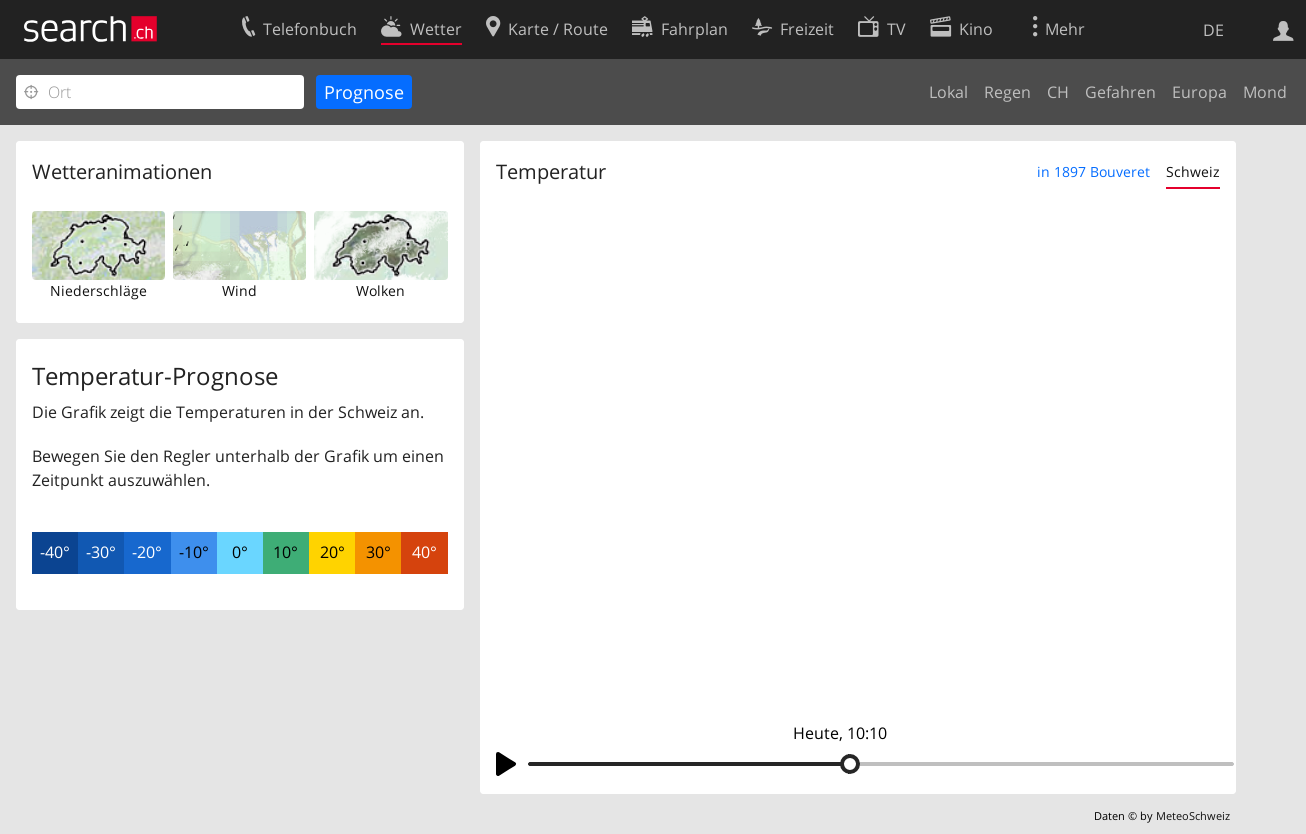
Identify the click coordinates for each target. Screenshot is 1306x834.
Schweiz (1193, 171)
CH (1058, 92)
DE (1213, 30)
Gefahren (1120, 92)
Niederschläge (98, 290)
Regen (1007, 92)
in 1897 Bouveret (1093, 171)
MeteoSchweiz (1193, 815)
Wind (239, 290)
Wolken (380, 290)
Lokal (948, 92)
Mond (1265, 92)
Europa (1199, 92)
